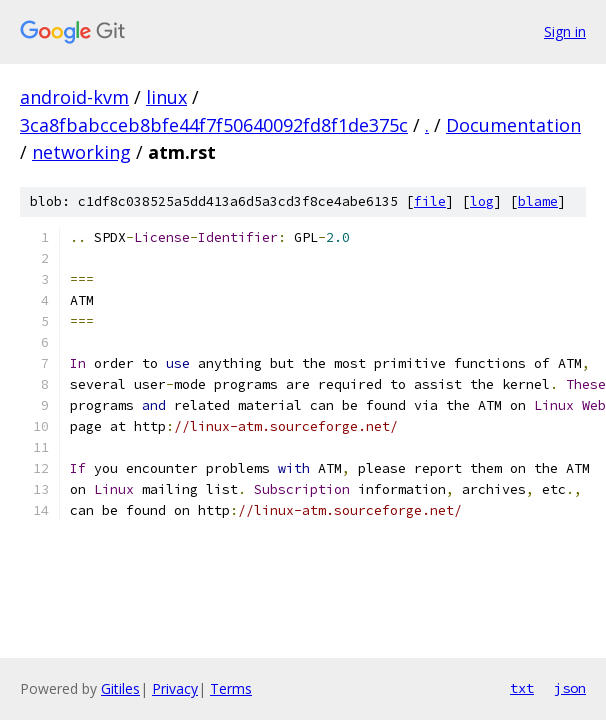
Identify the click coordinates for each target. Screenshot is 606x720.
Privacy (175, 688)
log (482, 201)
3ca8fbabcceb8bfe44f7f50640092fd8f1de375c (214, 125)
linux (166, 97)
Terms (231, 688)
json (570, 688)
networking (81, 152)
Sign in (565, 31)
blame (538, 201)
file (430, 201)
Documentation (513, 125)
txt (522, 688)
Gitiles (120, 688)
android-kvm (74, 97)
